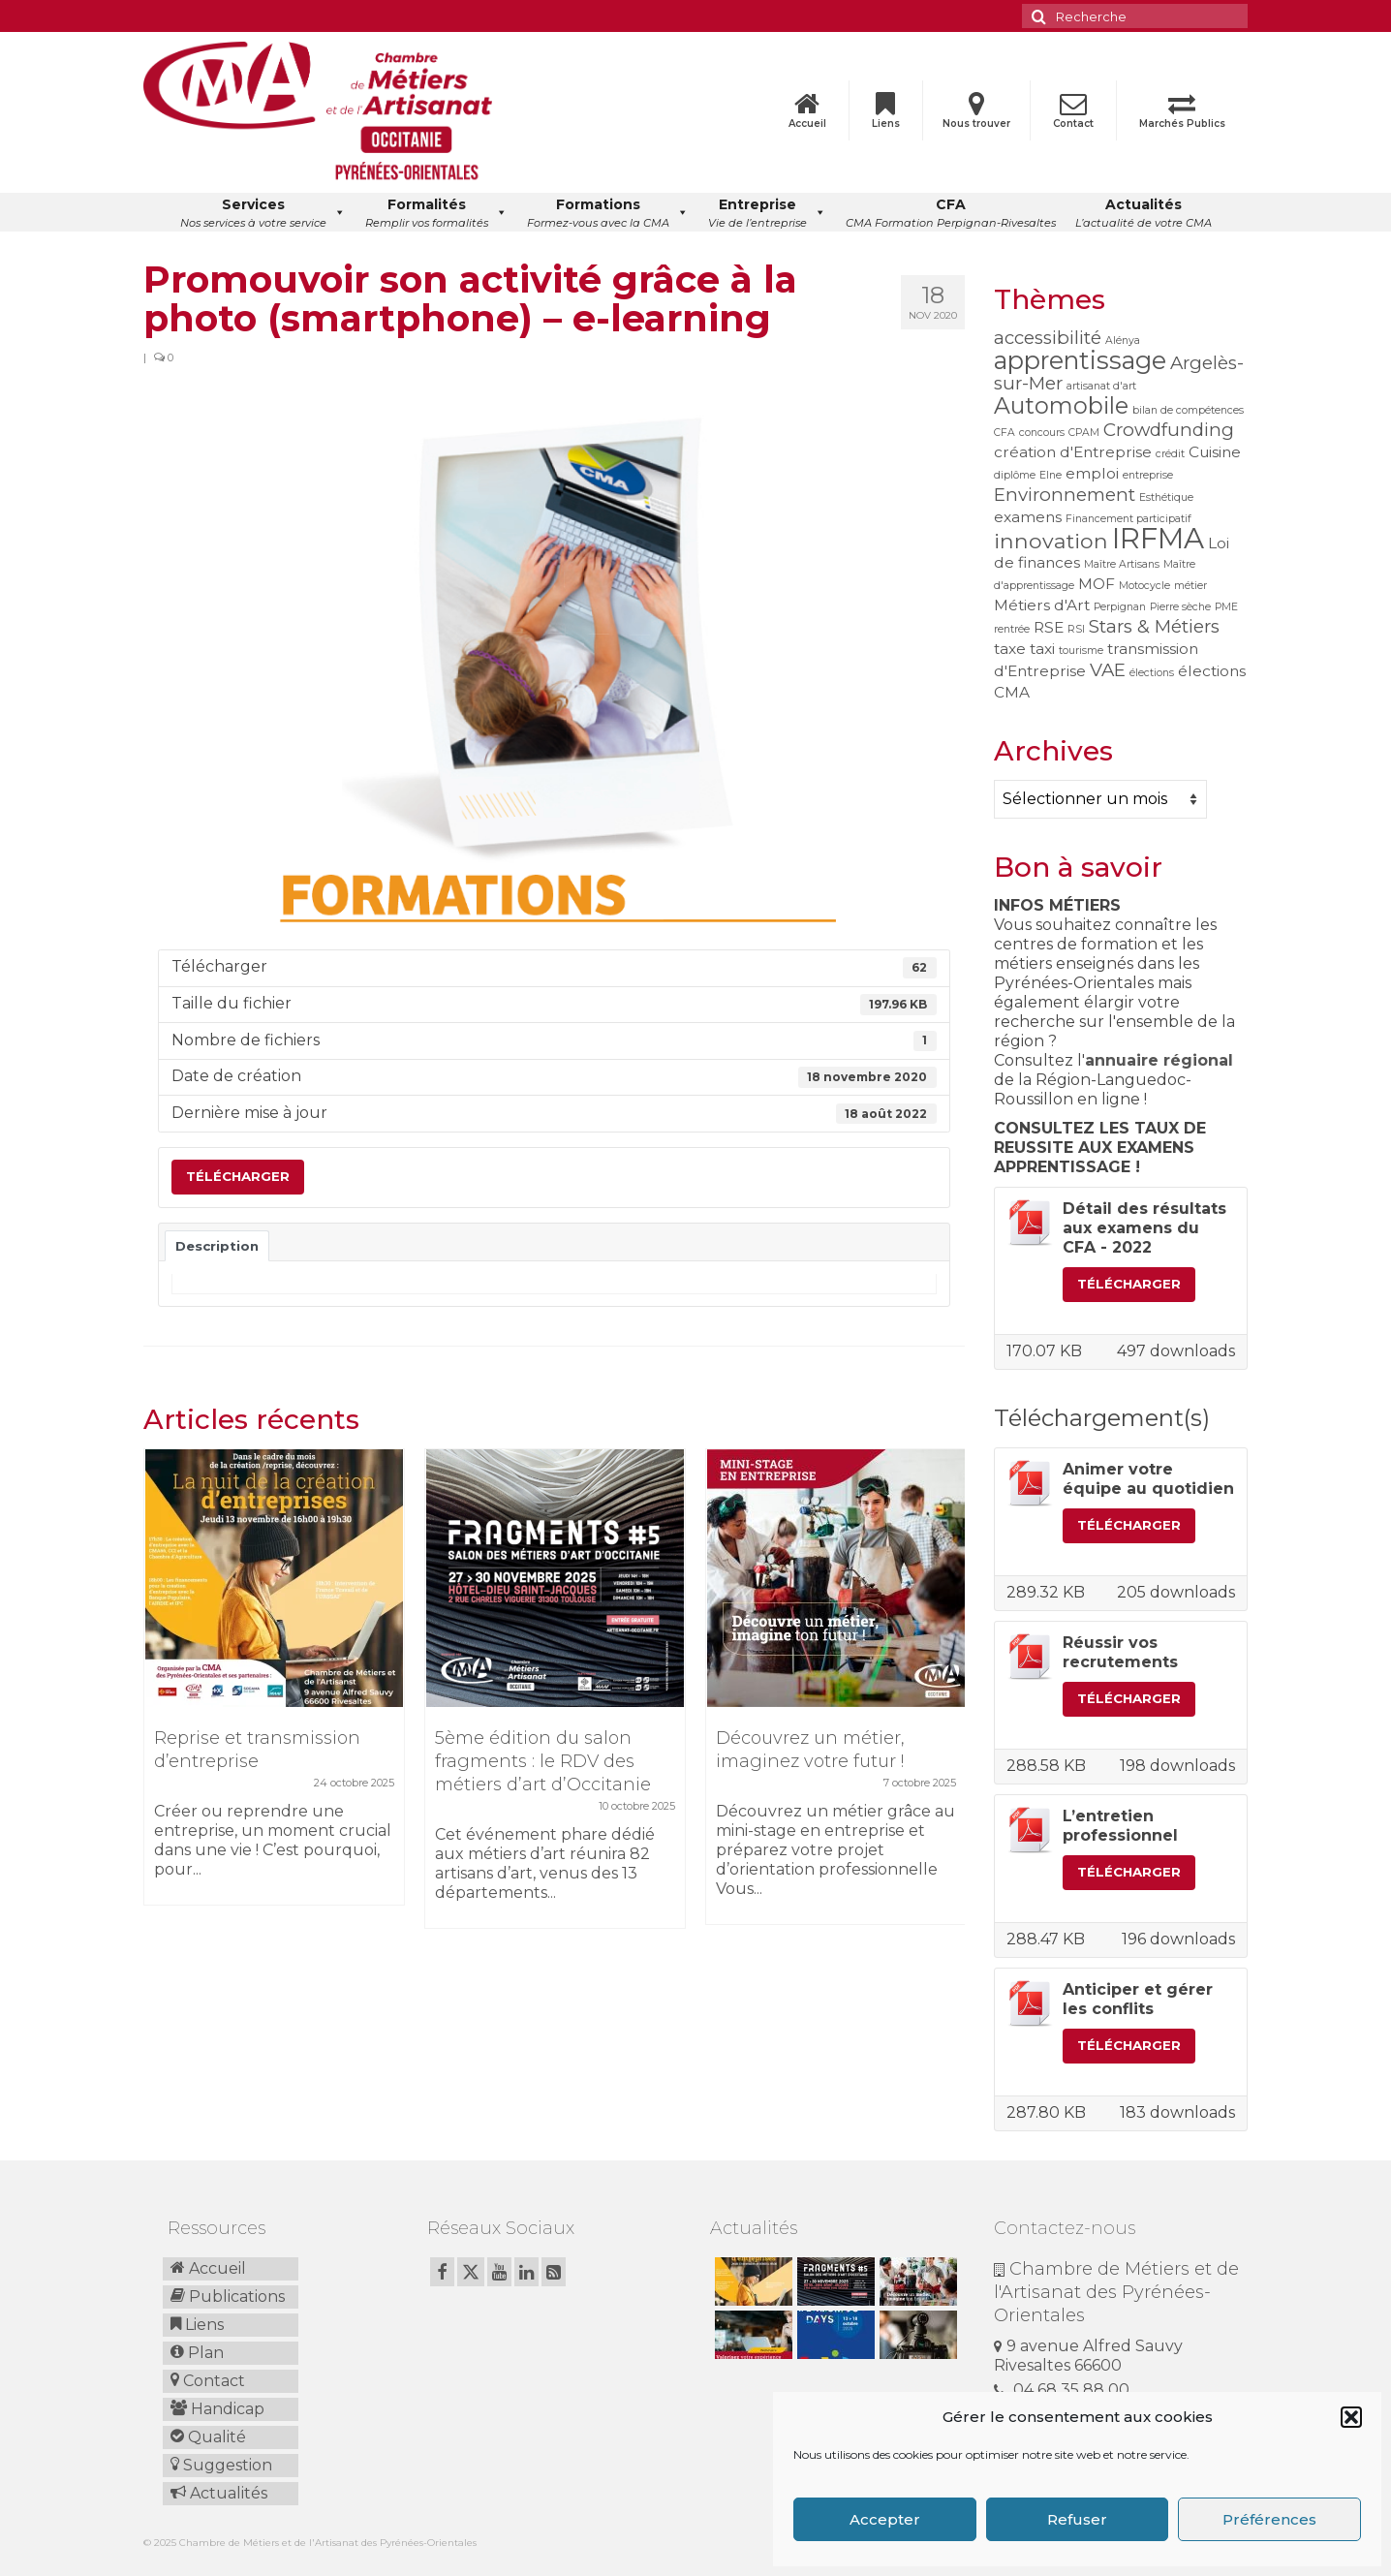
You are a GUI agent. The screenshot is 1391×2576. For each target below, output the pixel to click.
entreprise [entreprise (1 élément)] (1148, 475)
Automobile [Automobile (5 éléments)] (1061, 405)
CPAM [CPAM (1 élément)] (1083, 432)
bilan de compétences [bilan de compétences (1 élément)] (1188, 410)
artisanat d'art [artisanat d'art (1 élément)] (1101, 386)
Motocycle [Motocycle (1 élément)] (1144, 585)
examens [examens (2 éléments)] (1028, 517)
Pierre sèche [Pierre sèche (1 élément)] (1180, 607)
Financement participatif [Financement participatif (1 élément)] (1128, 518)
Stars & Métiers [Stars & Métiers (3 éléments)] (1154, 626)
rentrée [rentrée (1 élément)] (1012, 629)
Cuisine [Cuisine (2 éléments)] (1215, 452)
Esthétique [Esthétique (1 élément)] (1166, 497)
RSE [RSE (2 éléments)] (1049, 627)
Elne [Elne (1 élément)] (1050, 475)
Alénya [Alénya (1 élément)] (1122, 340)
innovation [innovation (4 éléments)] (1051, 540)
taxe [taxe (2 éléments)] (1010, 648)
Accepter (885, 2519)
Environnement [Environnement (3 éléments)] (1064, 494)
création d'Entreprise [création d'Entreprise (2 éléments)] (1073, 452)
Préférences (1269, 2519)
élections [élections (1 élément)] (1151, 673)
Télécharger (238, 1176)
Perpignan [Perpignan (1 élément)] (1120, 607)
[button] (1351, 2417)
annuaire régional (1159, 1060)
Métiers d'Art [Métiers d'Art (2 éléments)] (1042, 605)
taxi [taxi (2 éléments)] (1042, 648)
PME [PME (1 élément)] (1226, 607)
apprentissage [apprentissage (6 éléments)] (1080, 360)
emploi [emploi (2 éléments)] (1092, 473)
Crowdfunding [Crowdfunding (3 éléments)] (1168, 430)
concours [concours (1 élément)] (1042, 432)
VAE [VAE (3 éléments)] (1108, 670)
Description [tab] (217, 1246)
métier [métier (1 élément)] (1190, 585)
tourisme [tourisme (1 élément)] (1081, 650)
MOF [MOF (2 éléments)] (1096, 583)
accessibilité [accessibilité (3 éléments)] (1047, 337)
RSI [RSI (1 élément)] (1076, 629)
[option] (274, 1686)
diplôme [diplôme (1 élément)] (1015, 475)
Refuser (1077, 2519)
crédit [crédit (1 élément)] (1170, 454)
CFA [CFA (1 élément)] (1004, 432)
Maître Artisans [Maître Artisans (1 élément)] (1121, 564)
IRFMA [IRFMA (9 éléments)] (1158, 538)
